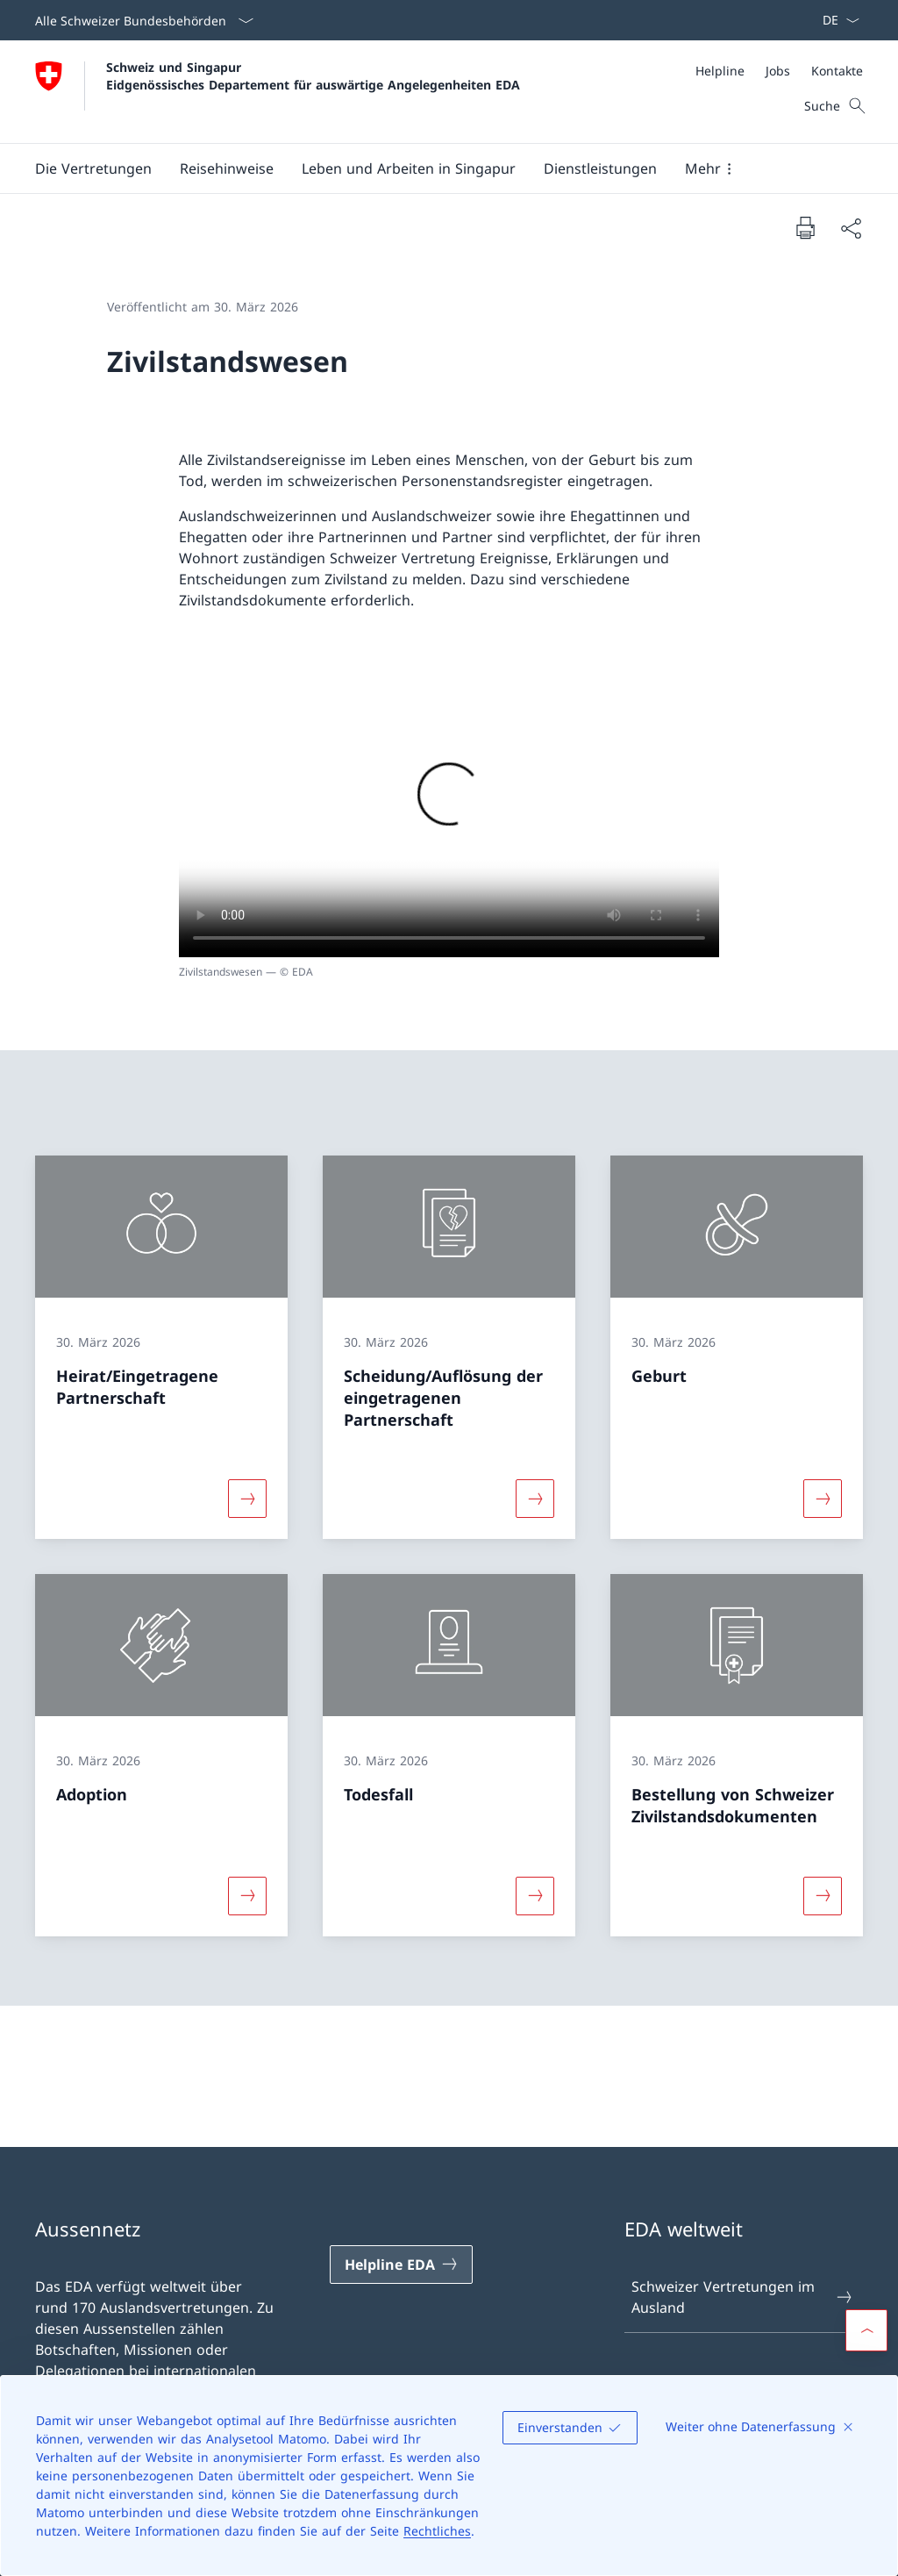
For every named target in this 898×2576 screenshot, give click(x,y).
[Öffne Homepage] (277, 91)
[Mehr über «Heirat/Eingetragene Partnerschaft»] (247, 1498)
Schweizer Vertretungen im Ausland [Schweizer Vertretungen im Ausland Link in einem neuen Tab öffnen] (742, 2297)
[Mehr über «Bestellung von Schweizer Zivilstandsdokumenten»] (822, 1895)
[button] (93, 168)
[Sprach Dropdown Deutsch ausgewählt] (835, 20)
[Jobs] (778, 70)
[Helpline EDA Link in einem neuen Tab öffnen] (401, 2264)
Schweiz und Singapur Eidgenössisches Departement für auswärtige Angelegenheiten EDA (313, 75)
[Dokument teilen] (850, 228)
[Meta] (779, 70)
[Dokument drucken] (805, 227)
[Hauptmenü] (435, 168)
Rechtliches (437, 2530)
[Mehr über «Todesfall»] (535, 1895)
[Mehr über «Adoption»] (247, 1895)
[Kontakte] (837, 70)
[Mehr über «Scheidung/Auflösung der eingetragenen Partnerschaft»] (535, 1498)
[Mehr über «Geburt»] (822, 1498)
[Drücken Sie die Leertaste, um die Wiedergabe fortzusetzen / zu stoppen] (449, 805)
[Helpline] (720, 70)
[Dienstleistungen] (600, 168)
